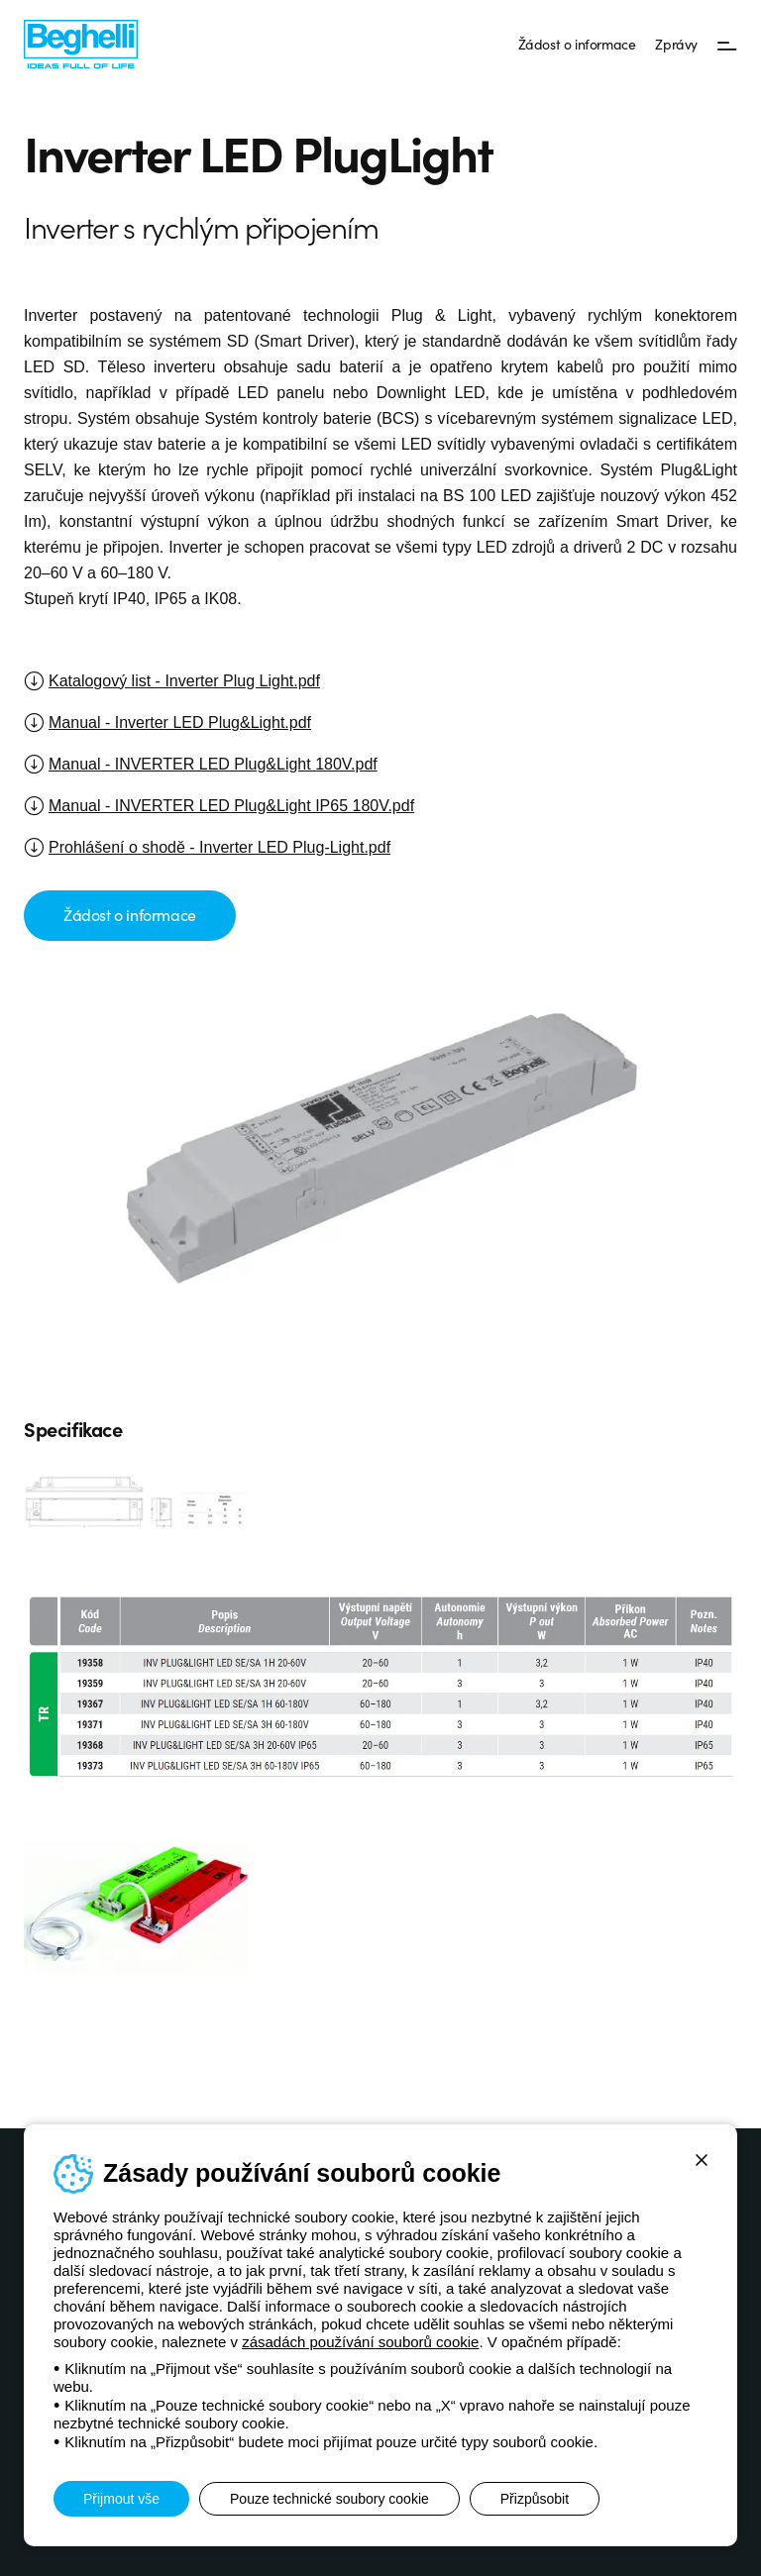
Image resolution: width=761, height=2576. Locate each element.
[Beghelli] (81, 43)
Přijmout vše (121, 2499)
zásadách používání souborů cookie (360, 2341)
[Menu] (727, 44)
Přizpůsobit (534, 2499)
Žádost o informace (577, 43)
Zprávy (676, 43)
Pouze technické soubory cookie (329, 2499)
